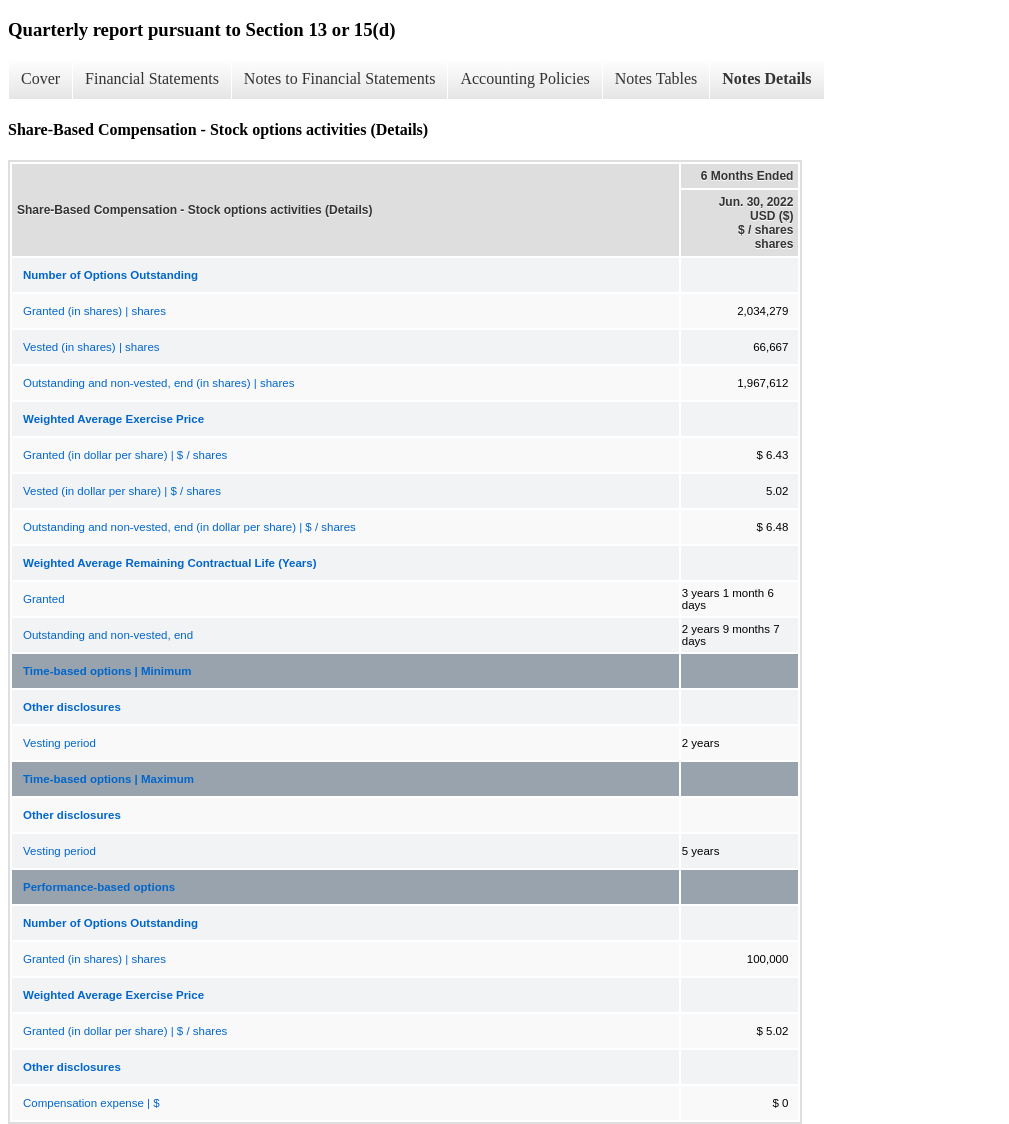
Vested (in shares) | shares (91, 347)
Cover (40, 78)
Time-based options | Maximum (108, 779)
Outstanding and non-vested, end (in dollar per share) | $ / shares (189, 527)
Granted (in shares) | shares (94, 311)
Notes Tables (656, 78)
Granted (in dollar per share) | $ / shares (125, 455)
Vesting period (59, 743)
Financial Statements (152, 78)
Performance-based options (99, 887)
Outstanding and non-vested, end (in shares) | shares (158, 383)
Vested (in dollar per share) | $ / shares (122, 491)
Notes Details (766, 78)
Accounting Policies (524, 78)
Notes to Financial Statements (340, 78)
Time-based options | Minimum (107, 671)
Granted (44, 599)
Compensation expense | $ (91, 1103)
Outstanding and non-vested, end (108, 635)
